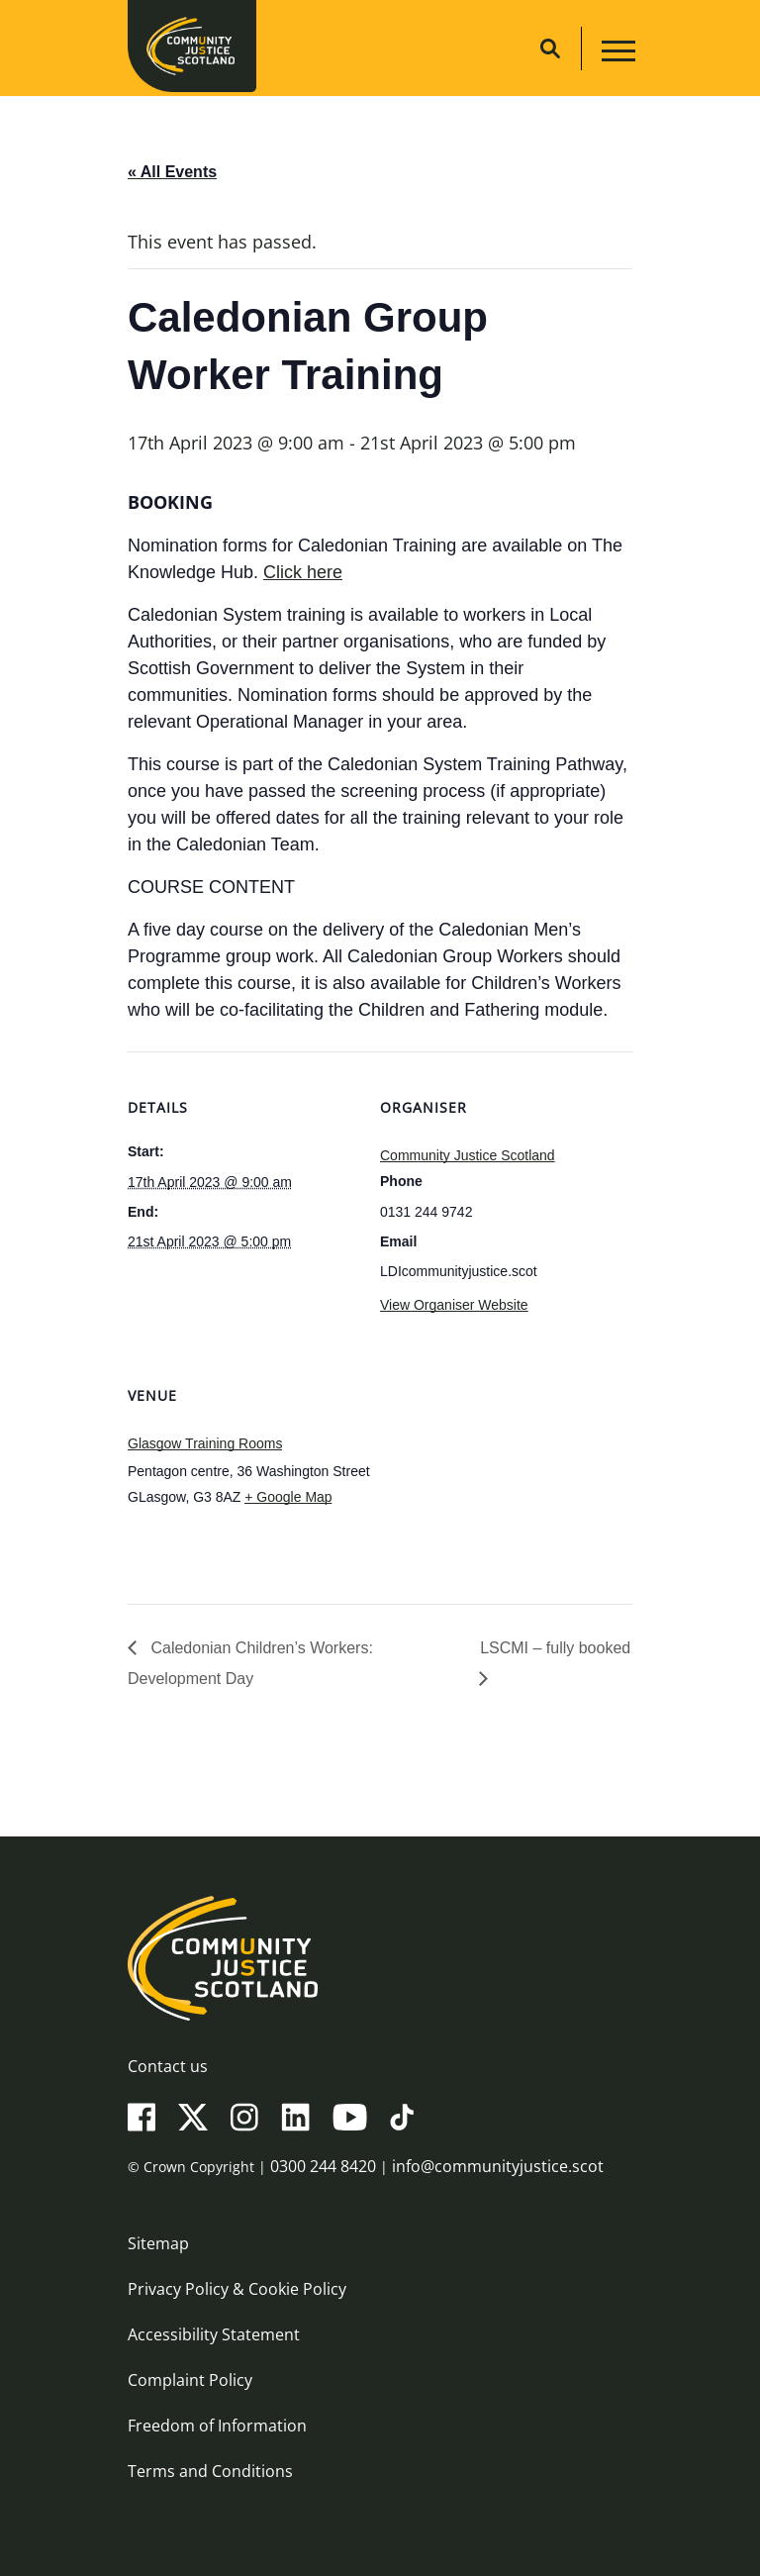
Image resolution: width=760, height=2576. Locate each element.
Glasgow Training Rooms (205, 1443)
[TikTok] (402, 2116)
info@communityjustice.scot (498, 2166)
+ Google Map (288, 1497)
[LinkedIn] (295, 2116)
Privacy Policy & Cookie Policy (237, 2289)
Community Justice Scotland (467, 1155)
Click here (302, 572)
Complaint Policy (190, 2380)
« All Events (172, 171)
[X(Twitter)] (193, 2116)
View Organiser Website (454, 1305)
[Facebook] (141, 2116)
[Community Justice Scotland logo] (380, 1958)
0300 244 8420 (323, 2166)
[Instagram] (244, 2116)
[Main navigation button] (616, 54)
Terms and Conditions (210, 2471)
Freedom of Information (217, 2425)
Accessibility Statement (214, 2334)
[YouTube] (349, 2116)
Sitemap (158, 2243)
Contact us (168, 2066)
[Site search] (550, 48)
